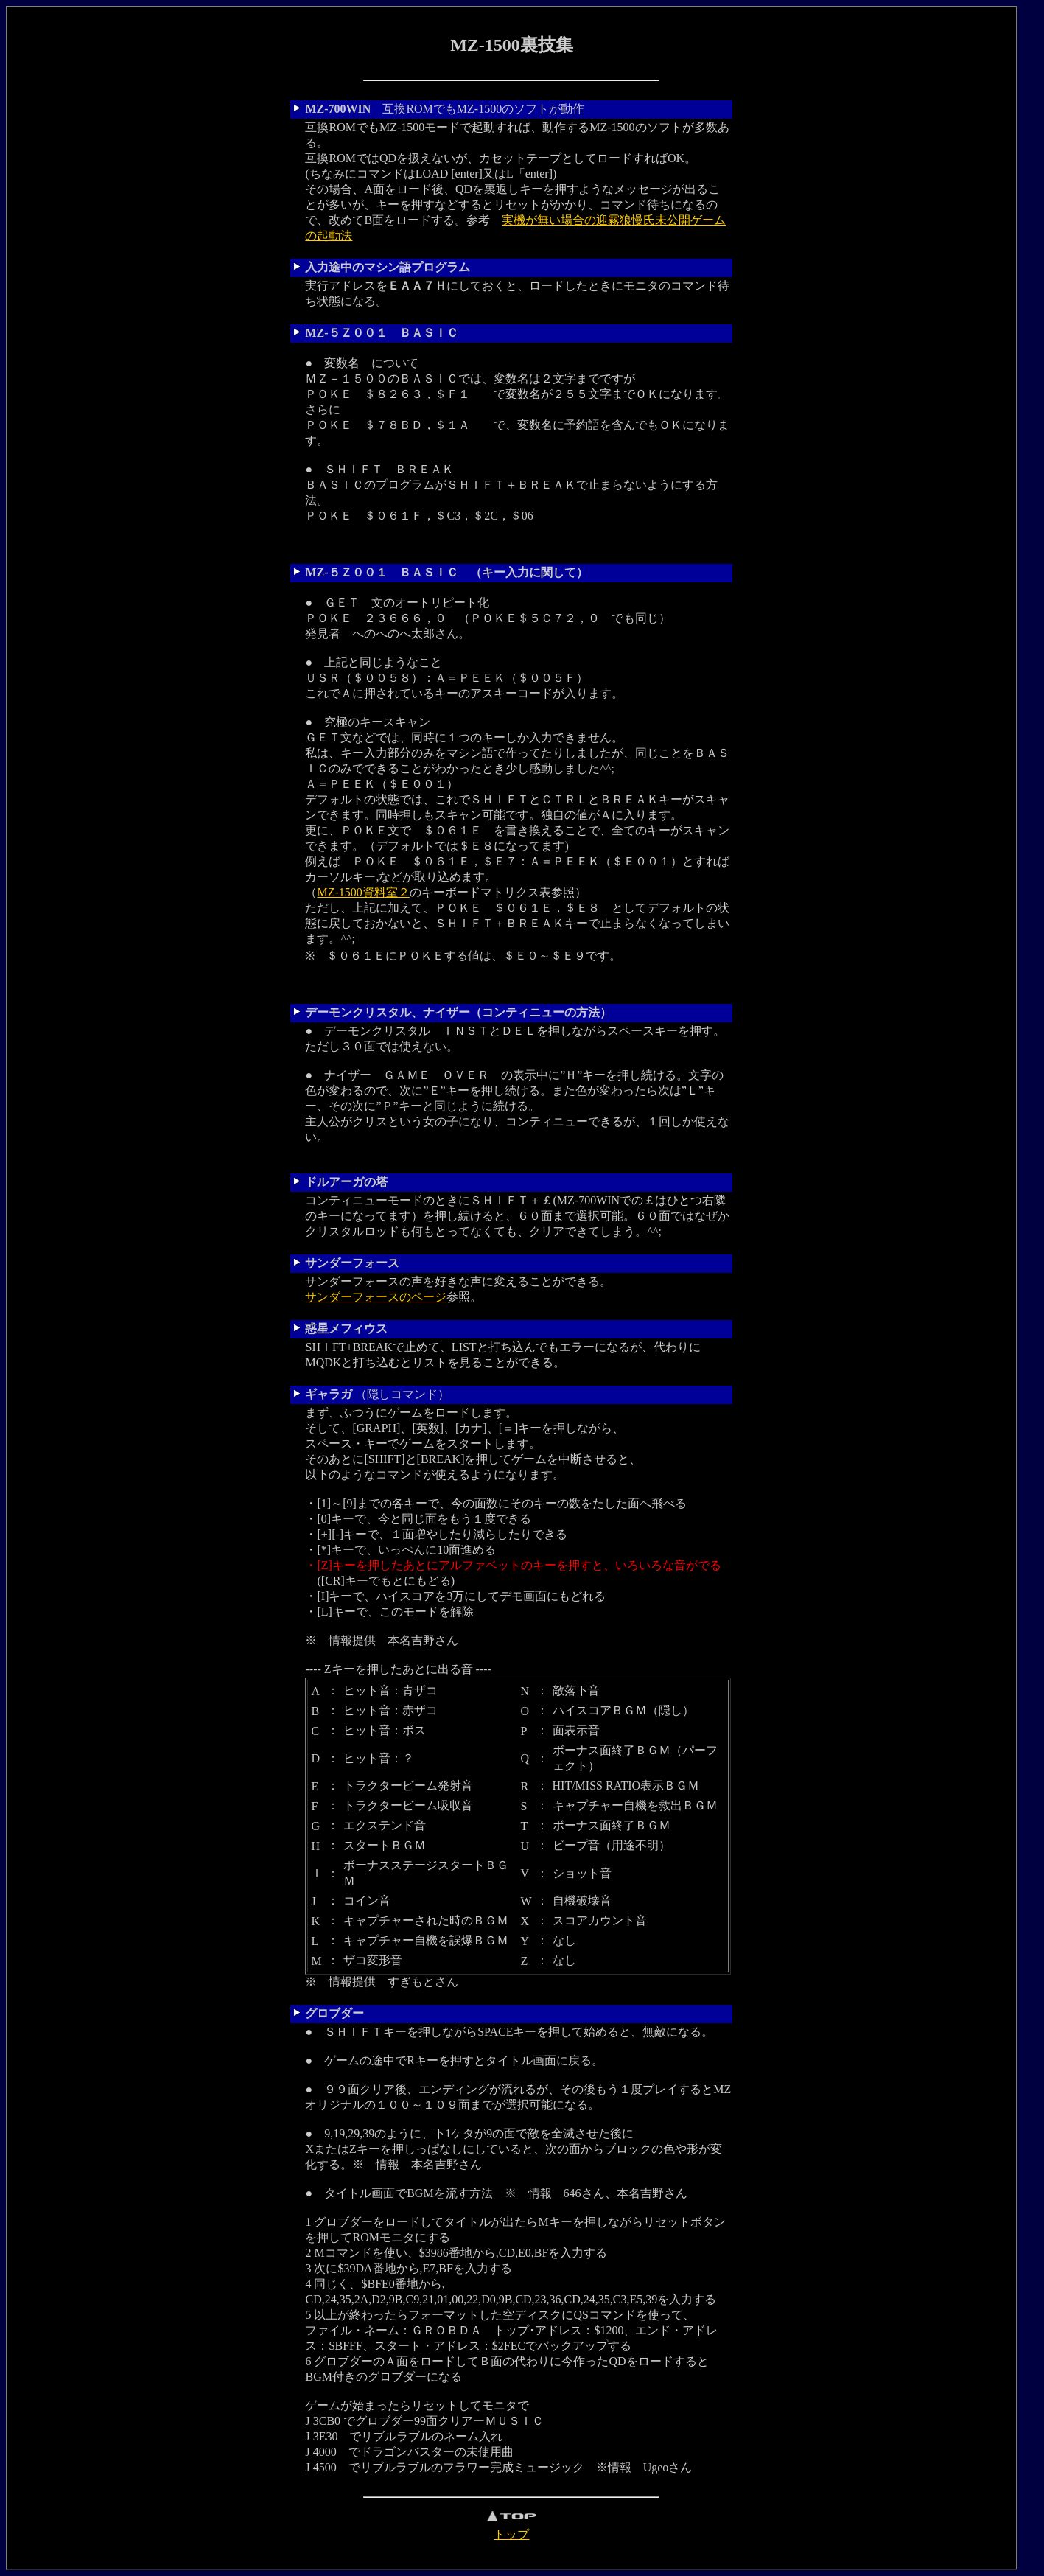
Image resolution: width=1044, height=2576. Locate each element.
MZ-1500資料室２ (363, 892)
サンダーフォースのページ (375, 1297)
